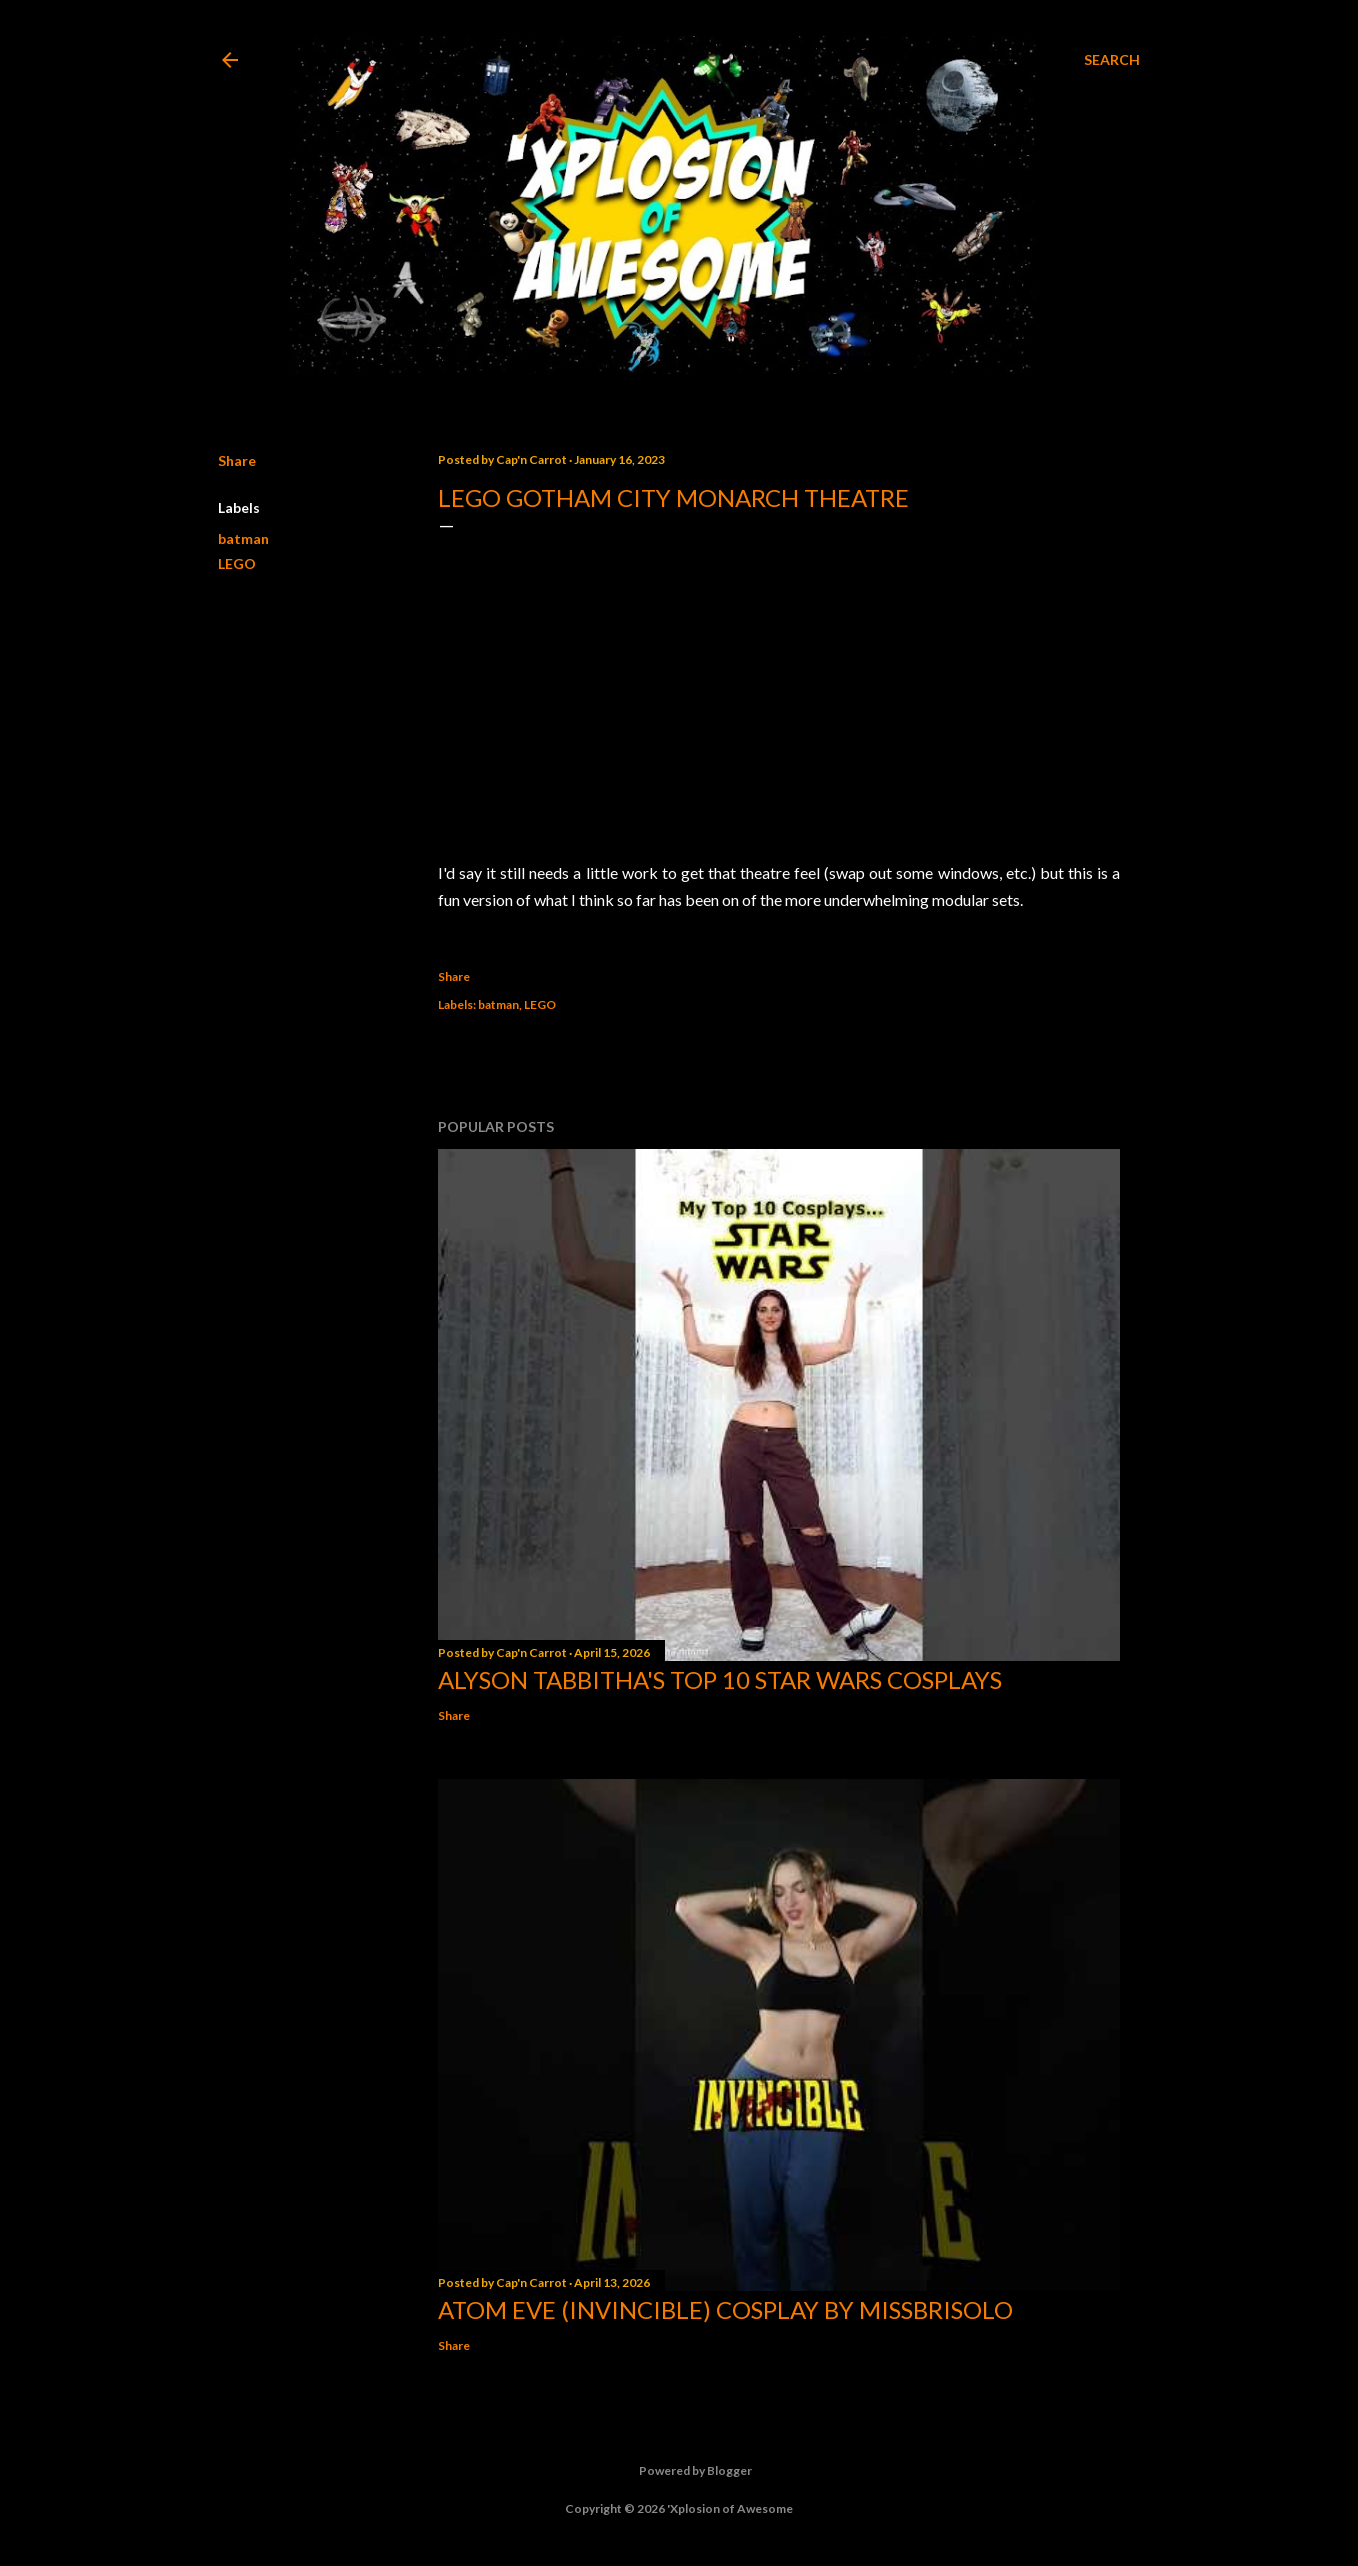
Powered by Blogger (679, 2471)
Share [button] (237, 460)
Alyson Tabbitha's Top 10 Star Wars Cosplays (720, 1679)
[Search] (1112, 60)
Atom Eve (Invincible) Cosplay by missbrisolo (725, 2309)
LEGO (237, 563)
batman (243, 538)
